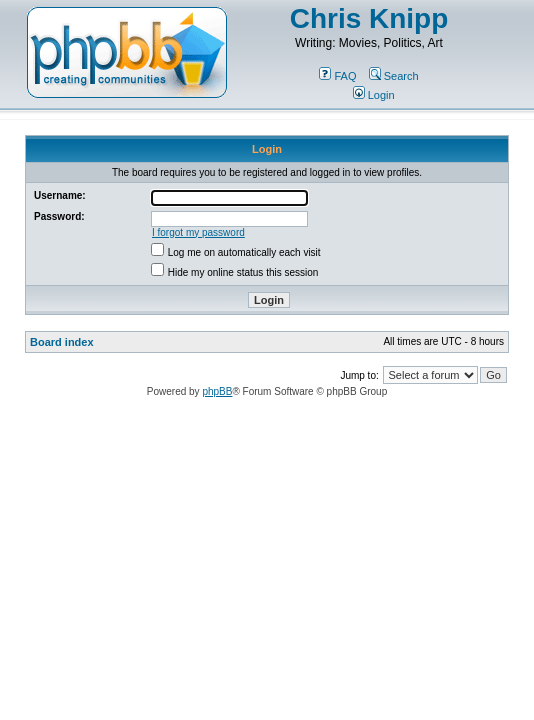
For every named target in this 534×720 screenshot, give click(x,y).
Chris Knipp (369, 18)
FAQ (337, 76)
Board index (62, 342)
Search (394, 76)
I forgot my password (198, 232)
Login (374, 95)
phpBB (217, 391)
